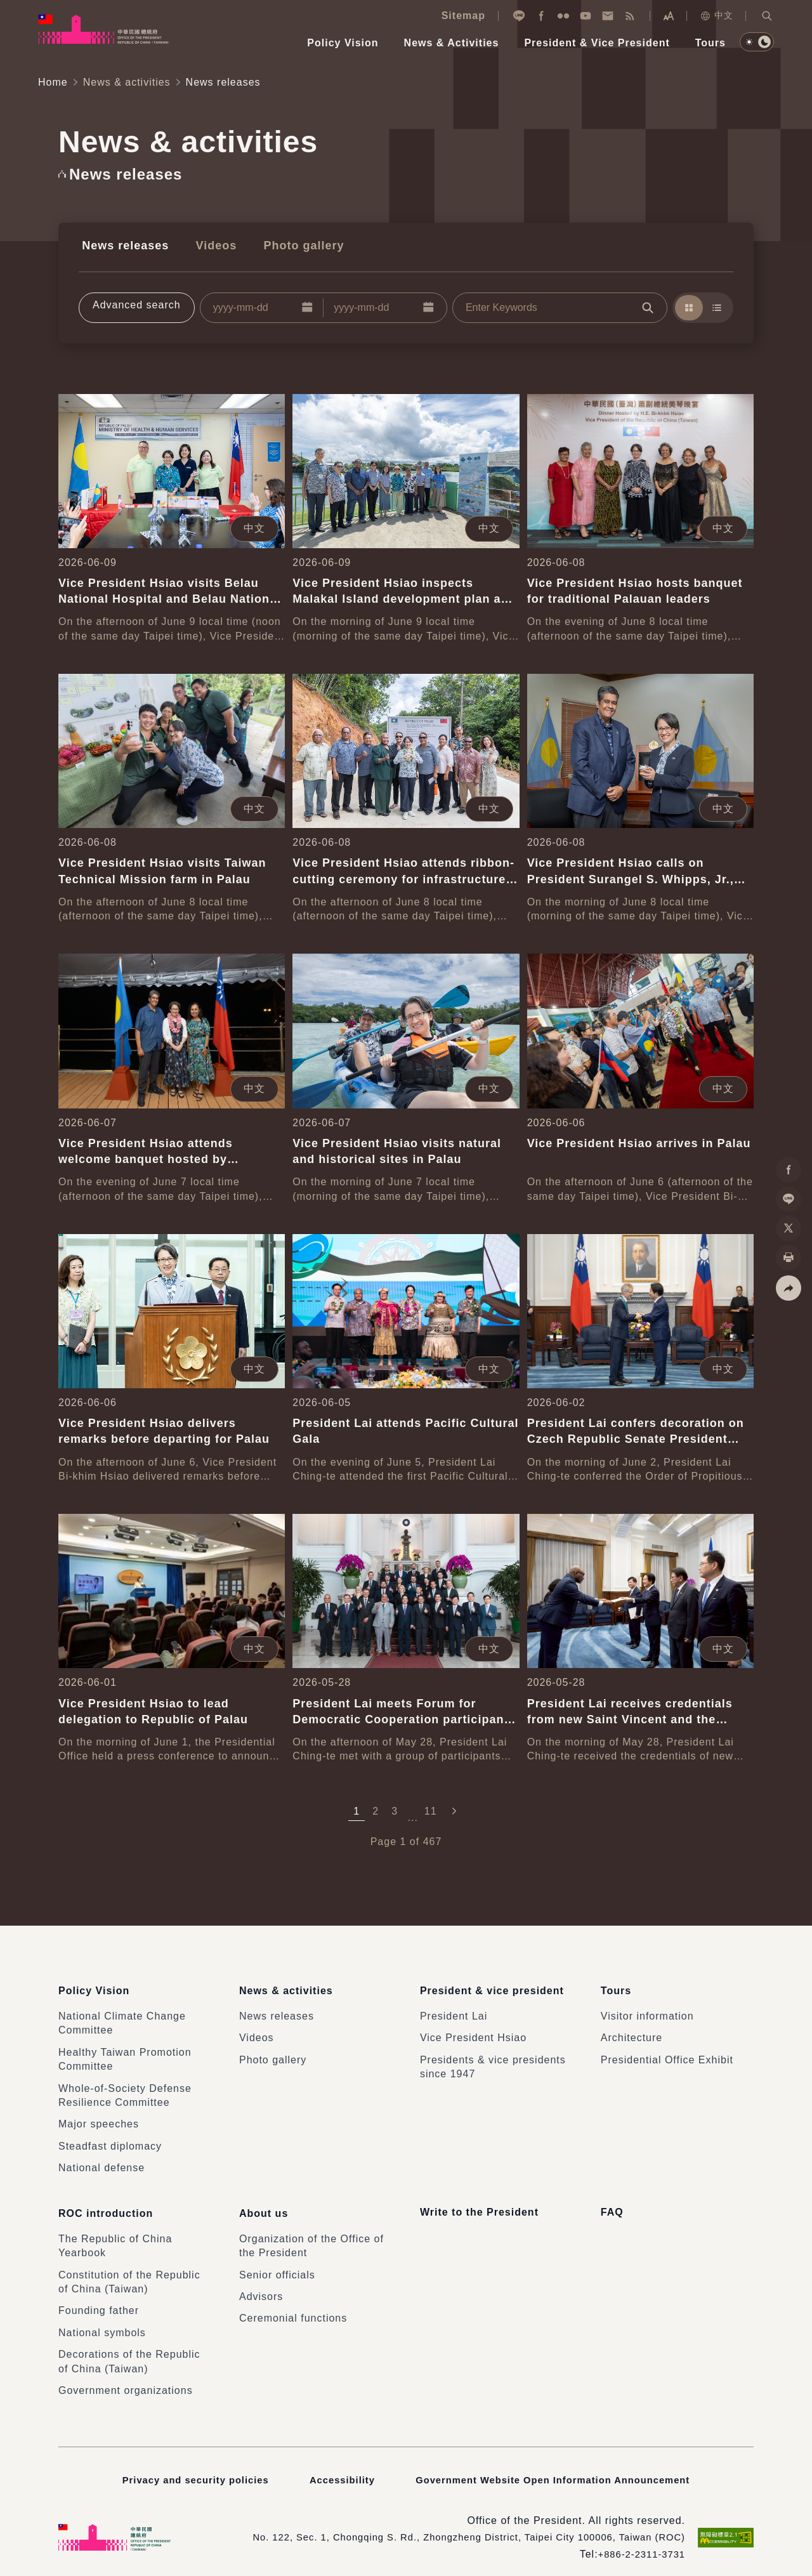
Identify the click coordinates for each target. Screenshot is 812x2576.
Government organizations (125, 2378)
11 (430, 1808)
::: (9, 6)
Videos (206, 244)
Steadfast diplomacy (110, 2139)
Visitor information (647, 2009)
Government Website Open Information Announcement (557, 2467)
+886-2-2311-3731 (638, 2542)
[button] (767, 16)
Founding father (98, 2298)
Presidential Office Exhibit (667, 2052)
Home (53, 82)
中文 (716, 16)
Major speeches (98, 2117)
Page (383, 1839)
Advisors (261, 2284)
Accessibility (337, 2467)
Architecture (631, 2030)
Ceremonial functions (293, 2306)
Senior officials (277, 2262)
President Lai (453, 2009)
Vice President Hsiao (473, 2030)
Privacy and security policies (186, 2467)
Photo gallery (287, 244)
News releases (122, 244)
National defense (101, 2160)
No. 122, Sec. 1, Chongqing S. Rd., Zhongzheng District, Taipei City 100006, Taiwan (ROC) (452, 2525)
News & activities (127, 82)
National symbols (102, 2320)
